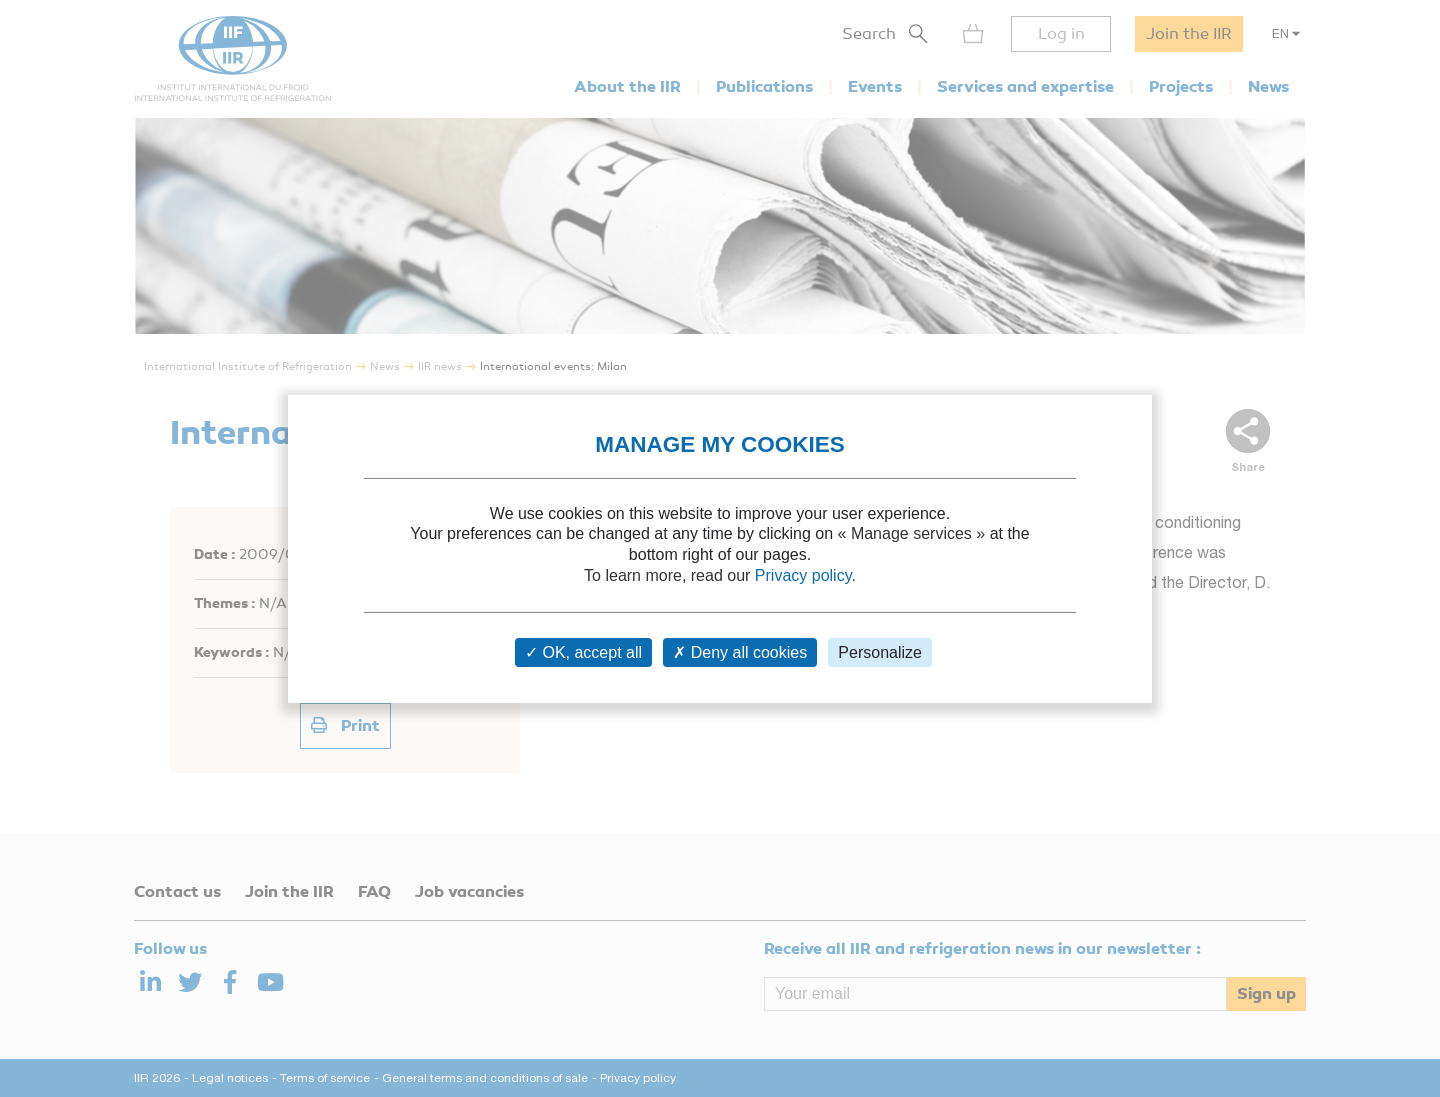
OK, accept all (583, 652)
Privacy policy (803, 575)
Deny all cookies (740, 652)
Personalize (880, 652)
